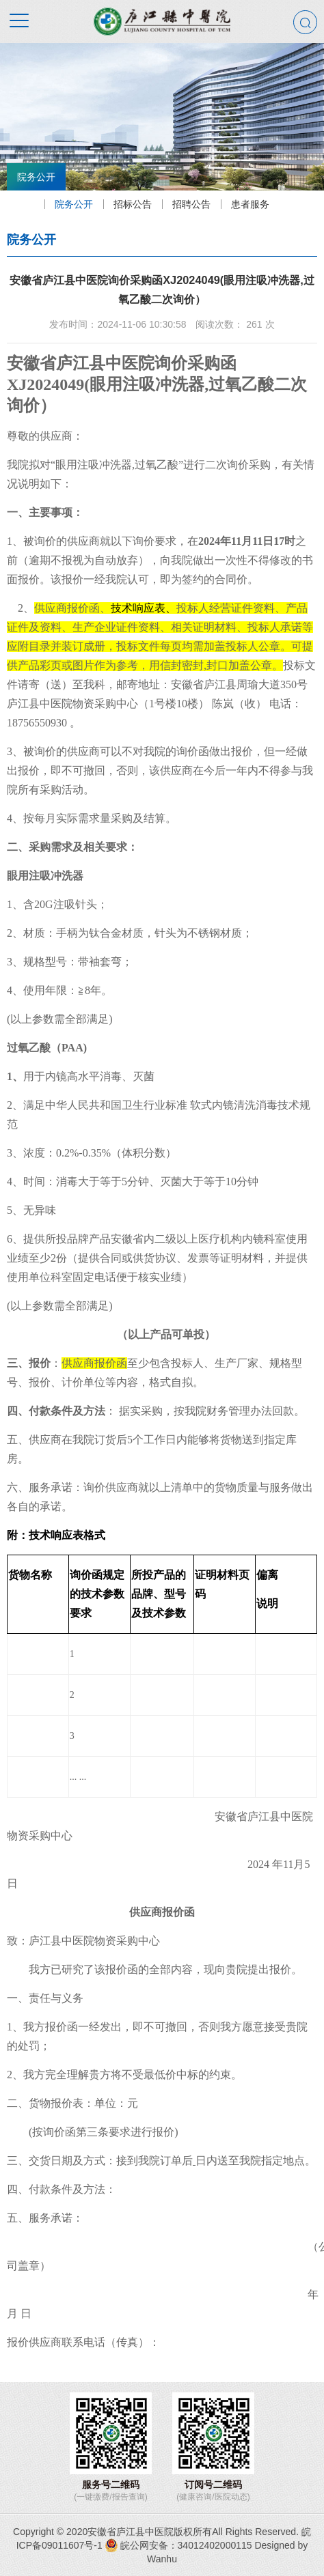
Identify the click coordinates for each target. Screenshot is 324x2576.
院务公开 (70, 204)
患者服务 (246, 204)
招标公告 (129, 204)
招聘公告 (188, 204)
